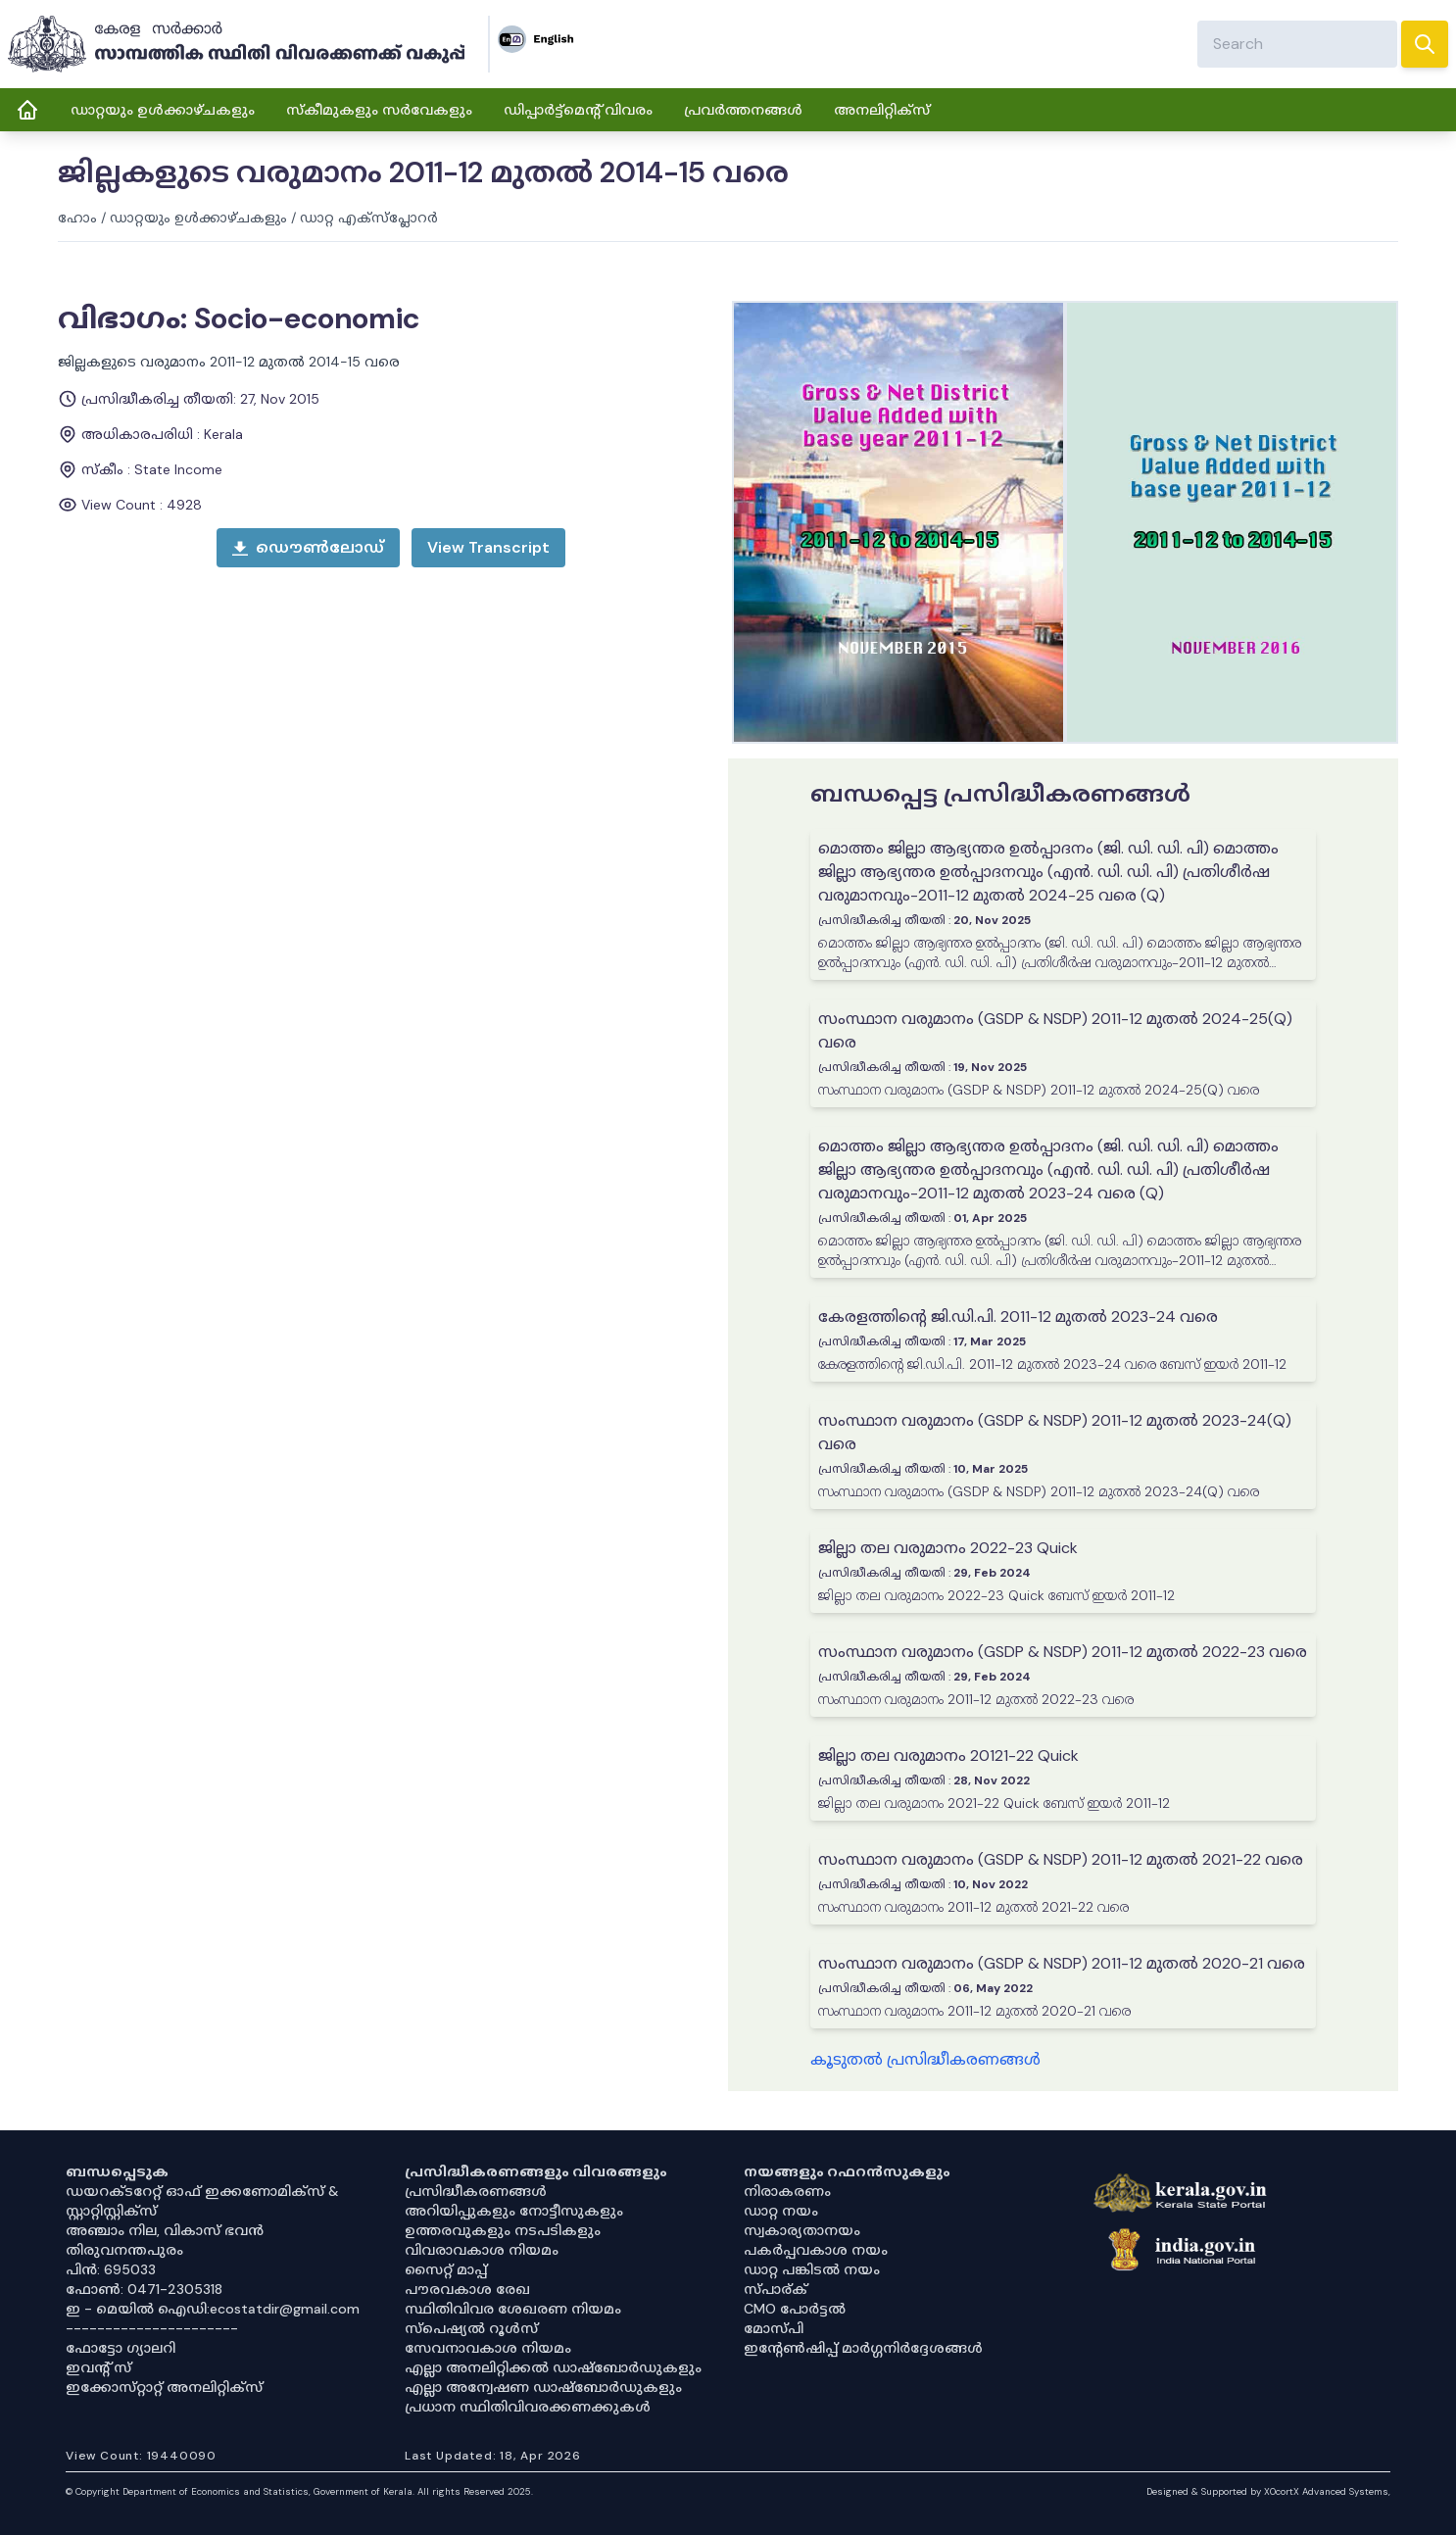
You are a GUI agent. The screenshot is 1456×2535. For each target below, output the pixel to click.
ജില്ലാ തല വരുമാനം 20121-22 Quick (948, 1755)
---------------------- (152, 2328)
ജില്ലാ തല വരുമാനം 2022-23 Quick (948, 1547)
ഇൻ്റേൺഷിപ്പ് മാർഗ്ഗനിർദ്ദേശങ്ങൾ (863, 2348)
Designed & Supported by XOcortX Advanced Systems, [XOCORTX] (1268, 2491)
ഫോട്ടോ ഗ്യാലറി (120, 2348)
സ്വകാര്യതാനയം (802, 2230)
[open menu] (488, 547)
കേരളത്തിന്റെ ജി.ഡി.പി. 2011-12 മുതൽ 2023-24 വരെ (1018, 1316)
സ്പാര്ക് (775, 2289)
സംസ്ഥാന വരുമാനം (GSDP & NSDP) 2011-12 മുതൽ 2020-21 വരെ (1061, 1963)
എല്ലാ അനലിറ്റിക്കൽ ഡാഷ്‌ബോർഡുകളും (553, 2367)
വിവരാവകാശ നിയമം (481, 2250)
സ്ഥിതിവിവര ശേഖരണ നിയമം (513, 2308)
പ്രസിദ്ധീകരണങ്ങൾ (476, 2191)
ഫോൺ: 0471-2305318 (144, 2289)
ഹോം (77, 217)
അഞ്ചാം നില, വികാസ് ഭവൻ (165, 2230)
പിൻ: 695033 (111, 2269)
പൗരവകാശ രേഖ (467, 2289)
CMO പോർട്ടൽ (795, 2308)
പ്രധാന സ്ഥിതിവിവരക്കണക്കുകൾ (528, 2406)
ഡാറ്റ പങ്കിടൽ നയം (812, 2269)
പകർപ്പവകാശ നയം (816, 2250)
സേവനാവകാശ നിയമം (488, 2348)
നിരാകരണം (787, 2191)
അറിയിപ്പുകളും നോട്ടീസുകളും (514, 2210)
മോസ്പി (773, 2328)
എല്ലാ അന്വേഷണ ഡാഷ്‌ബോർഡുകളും (543, 2387)
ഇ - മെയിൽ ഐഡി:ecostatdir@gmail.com (213, 2308)
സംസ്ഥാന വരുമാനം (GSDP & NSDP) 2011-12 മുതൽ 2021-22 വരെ (1060, 1859)
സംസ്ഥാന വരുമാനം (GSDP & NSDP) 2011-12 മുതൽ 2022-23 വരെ (1062, 1651)
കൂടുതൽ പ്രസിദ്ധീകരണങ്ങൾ (925, 2059)
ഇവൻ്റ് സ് (98, 2367)
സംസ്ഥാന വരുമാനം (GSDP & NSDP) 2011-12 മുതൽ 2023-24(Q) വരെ (1054, 1432)
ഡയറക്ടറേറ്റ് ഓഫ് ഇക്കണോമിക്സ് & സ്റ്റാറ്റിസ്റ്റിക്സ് (202, 2200)
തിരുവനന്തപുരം (124, 2250)
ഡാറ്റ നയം (781, 2210)
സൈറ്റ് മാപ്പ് (446, 2269)
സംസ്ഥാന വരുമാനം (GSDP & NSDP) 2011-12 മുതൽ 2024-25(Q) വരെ (1055, 1030)
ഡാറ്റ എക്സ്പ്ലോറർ (369, 217)
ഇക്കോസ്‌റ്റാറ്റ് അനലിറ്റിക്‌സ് (164, 2387)
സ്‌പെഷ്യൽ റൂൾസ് (471, 2328)
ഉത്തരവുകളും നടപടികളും (503, 2230)
